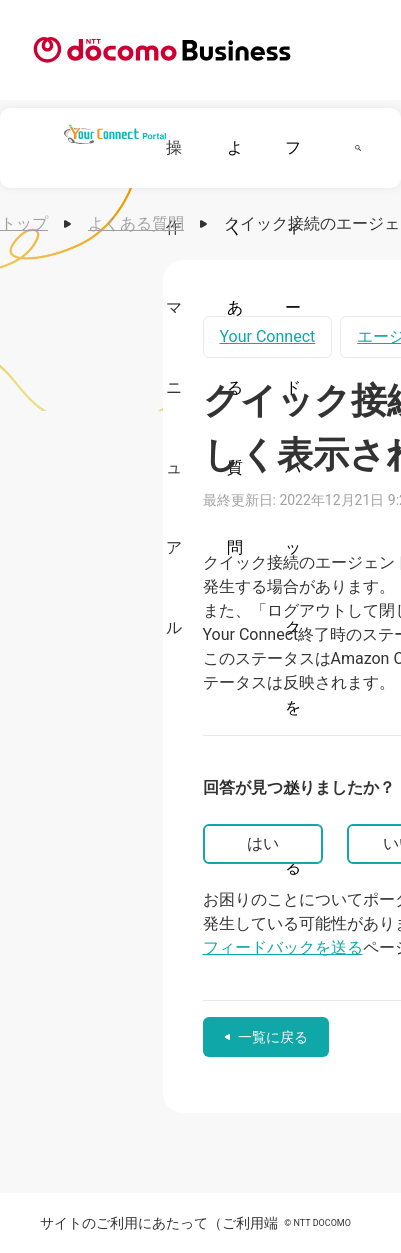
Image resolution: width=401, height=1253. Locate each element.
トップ (24, 223)
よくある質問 (136, 223)
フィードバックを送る (283, 947)
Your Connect (268, 336)
